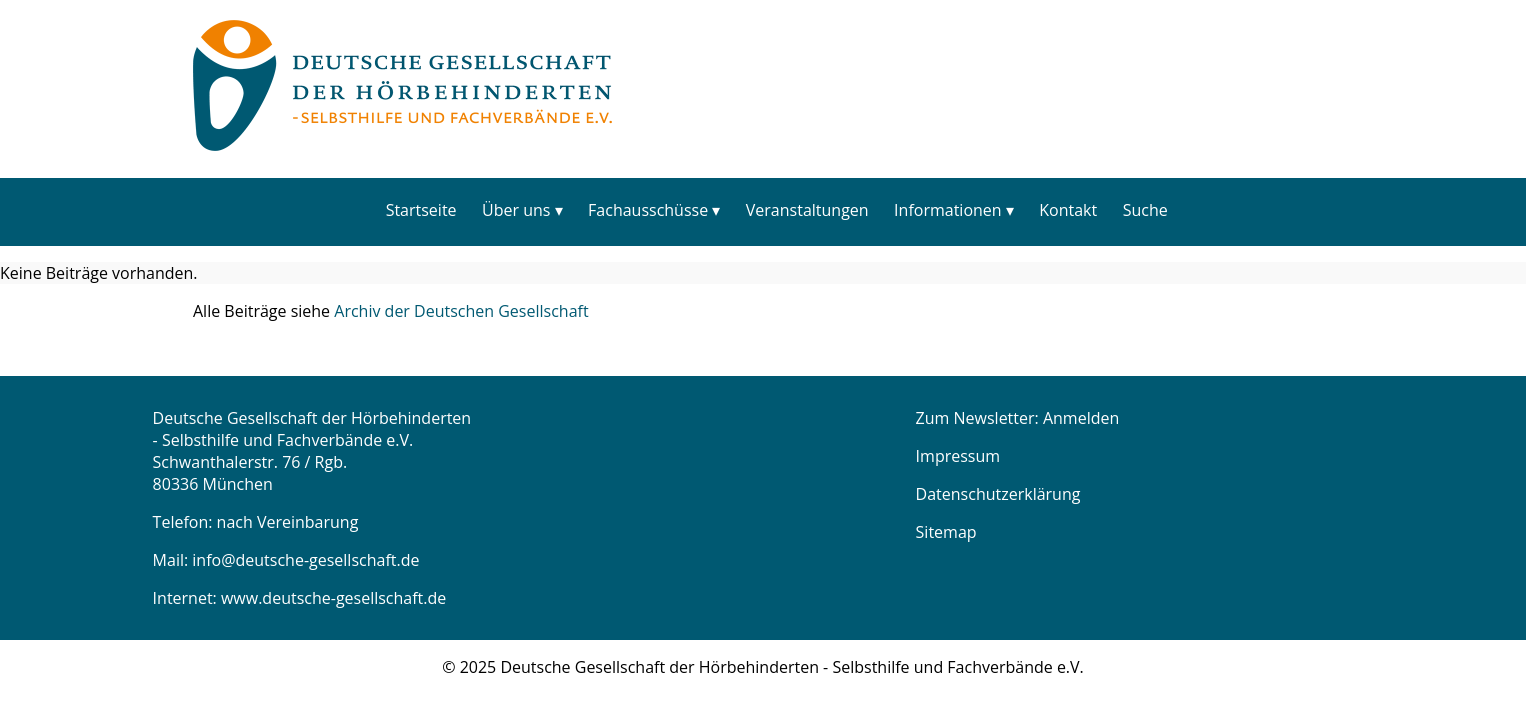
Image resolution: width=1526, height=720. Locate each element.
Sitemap (946, 532)
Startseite (421, 210)
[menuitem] (421, 209)
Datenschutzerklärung (998, 494)
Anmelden (1081, 418)
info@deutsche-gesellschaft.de (305, 560)
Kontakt (1068, 210)
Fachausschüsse (648, 210)
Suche (1145, 210)
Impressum (958, 456)
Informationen (948, 210)
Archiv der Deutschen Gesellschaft (461, 311)
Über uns (516, 210)
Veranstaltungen (807, 210)
